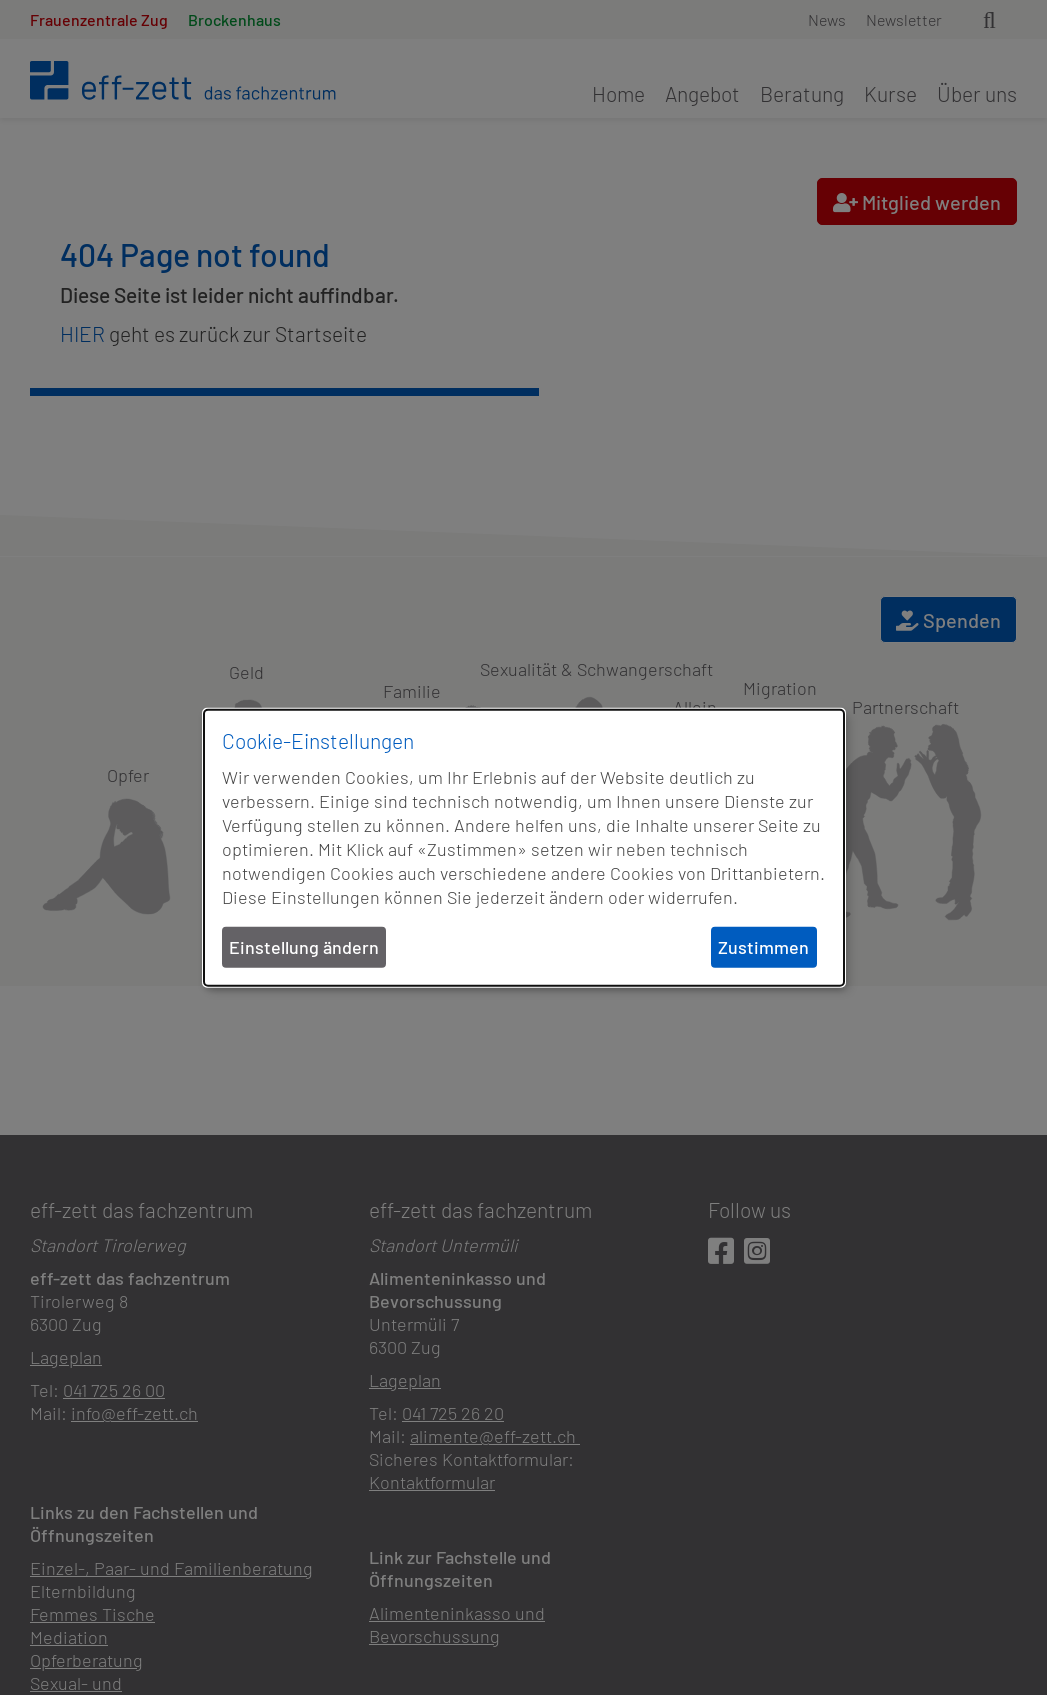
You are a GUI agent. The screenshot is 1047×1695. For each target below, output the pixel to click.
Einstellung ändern (304, 947)
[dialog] (524, 847)
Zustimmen (763, 947)
